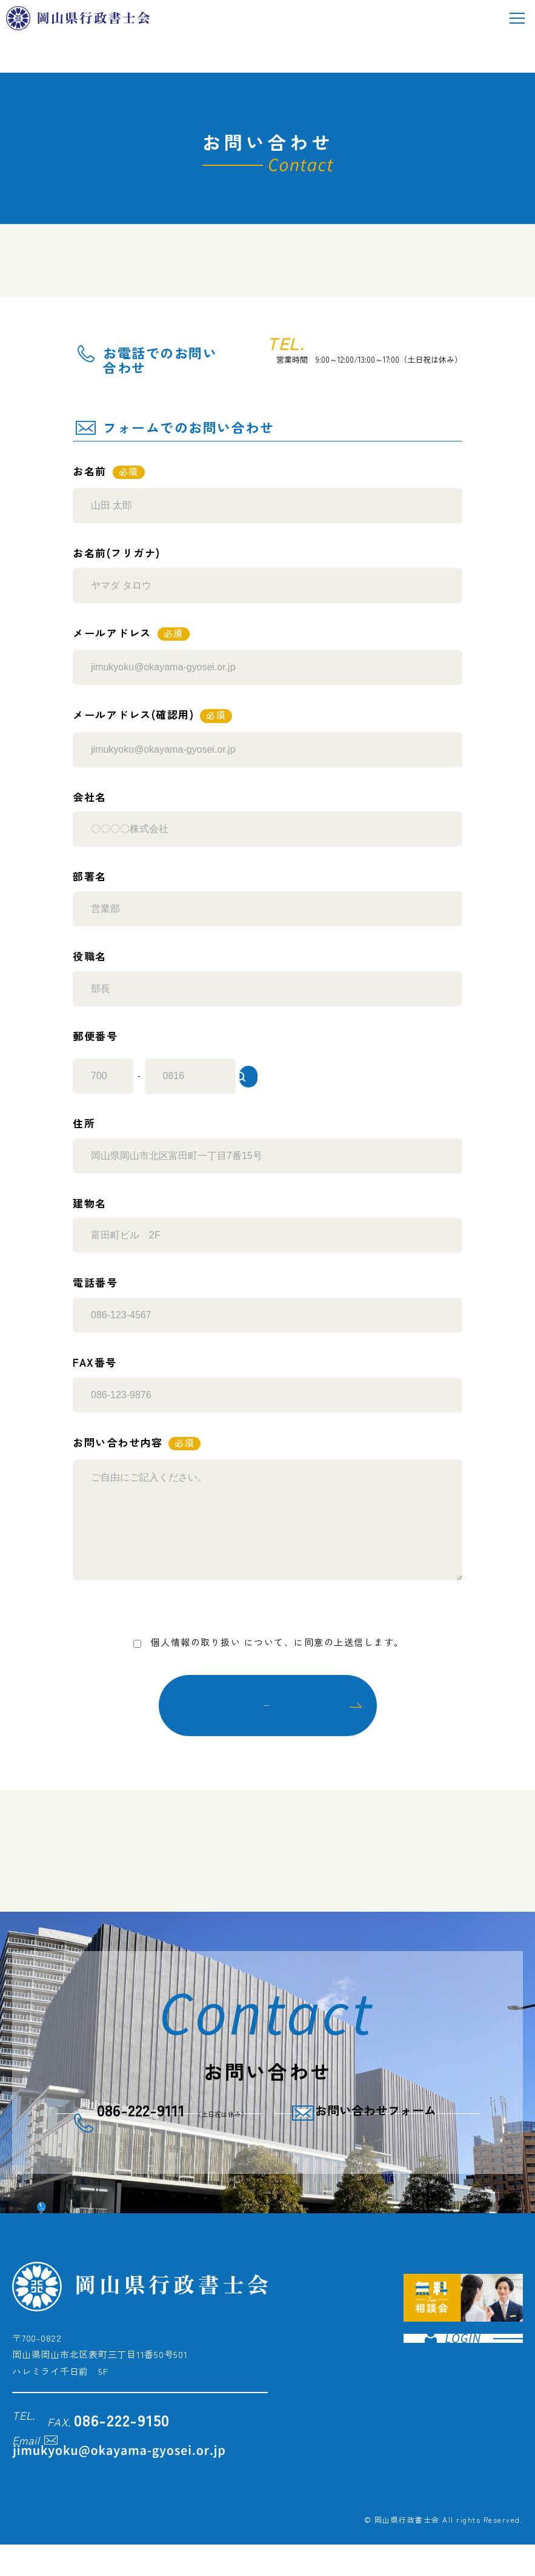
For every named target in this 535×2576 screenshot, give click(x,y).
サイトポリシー (415, 2500)
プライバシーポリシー (294, 1636)
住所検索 (308, 1069)
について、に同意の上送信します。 (267, 1636)
